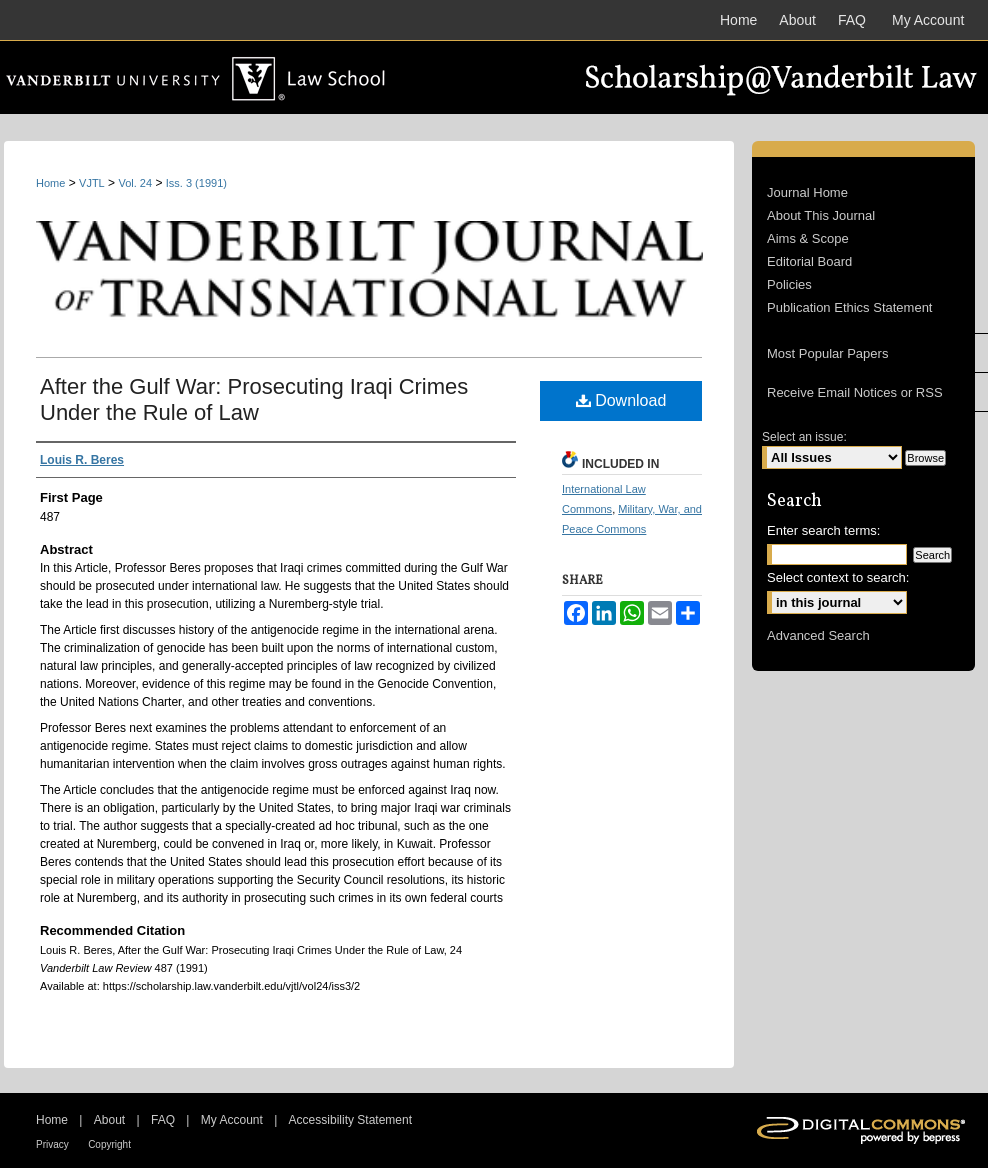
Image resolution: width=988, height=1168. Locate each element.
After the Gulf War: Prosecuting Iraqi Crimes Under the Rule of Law (254, 399)
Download (621, 400)
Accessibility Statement (350, 1120)
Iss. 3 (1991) (196, 183)
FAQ (163, 1120)
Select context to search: (838, 577)
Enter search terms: (823, 530)
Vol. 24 (135, 183)
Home (50, 183)
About (109, 1120)
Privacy (52, 1144)
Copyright (109, 1144)
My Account (232, 1120)
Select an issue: (804, 437)
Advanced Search (818, 635)
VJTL (92, 183)
